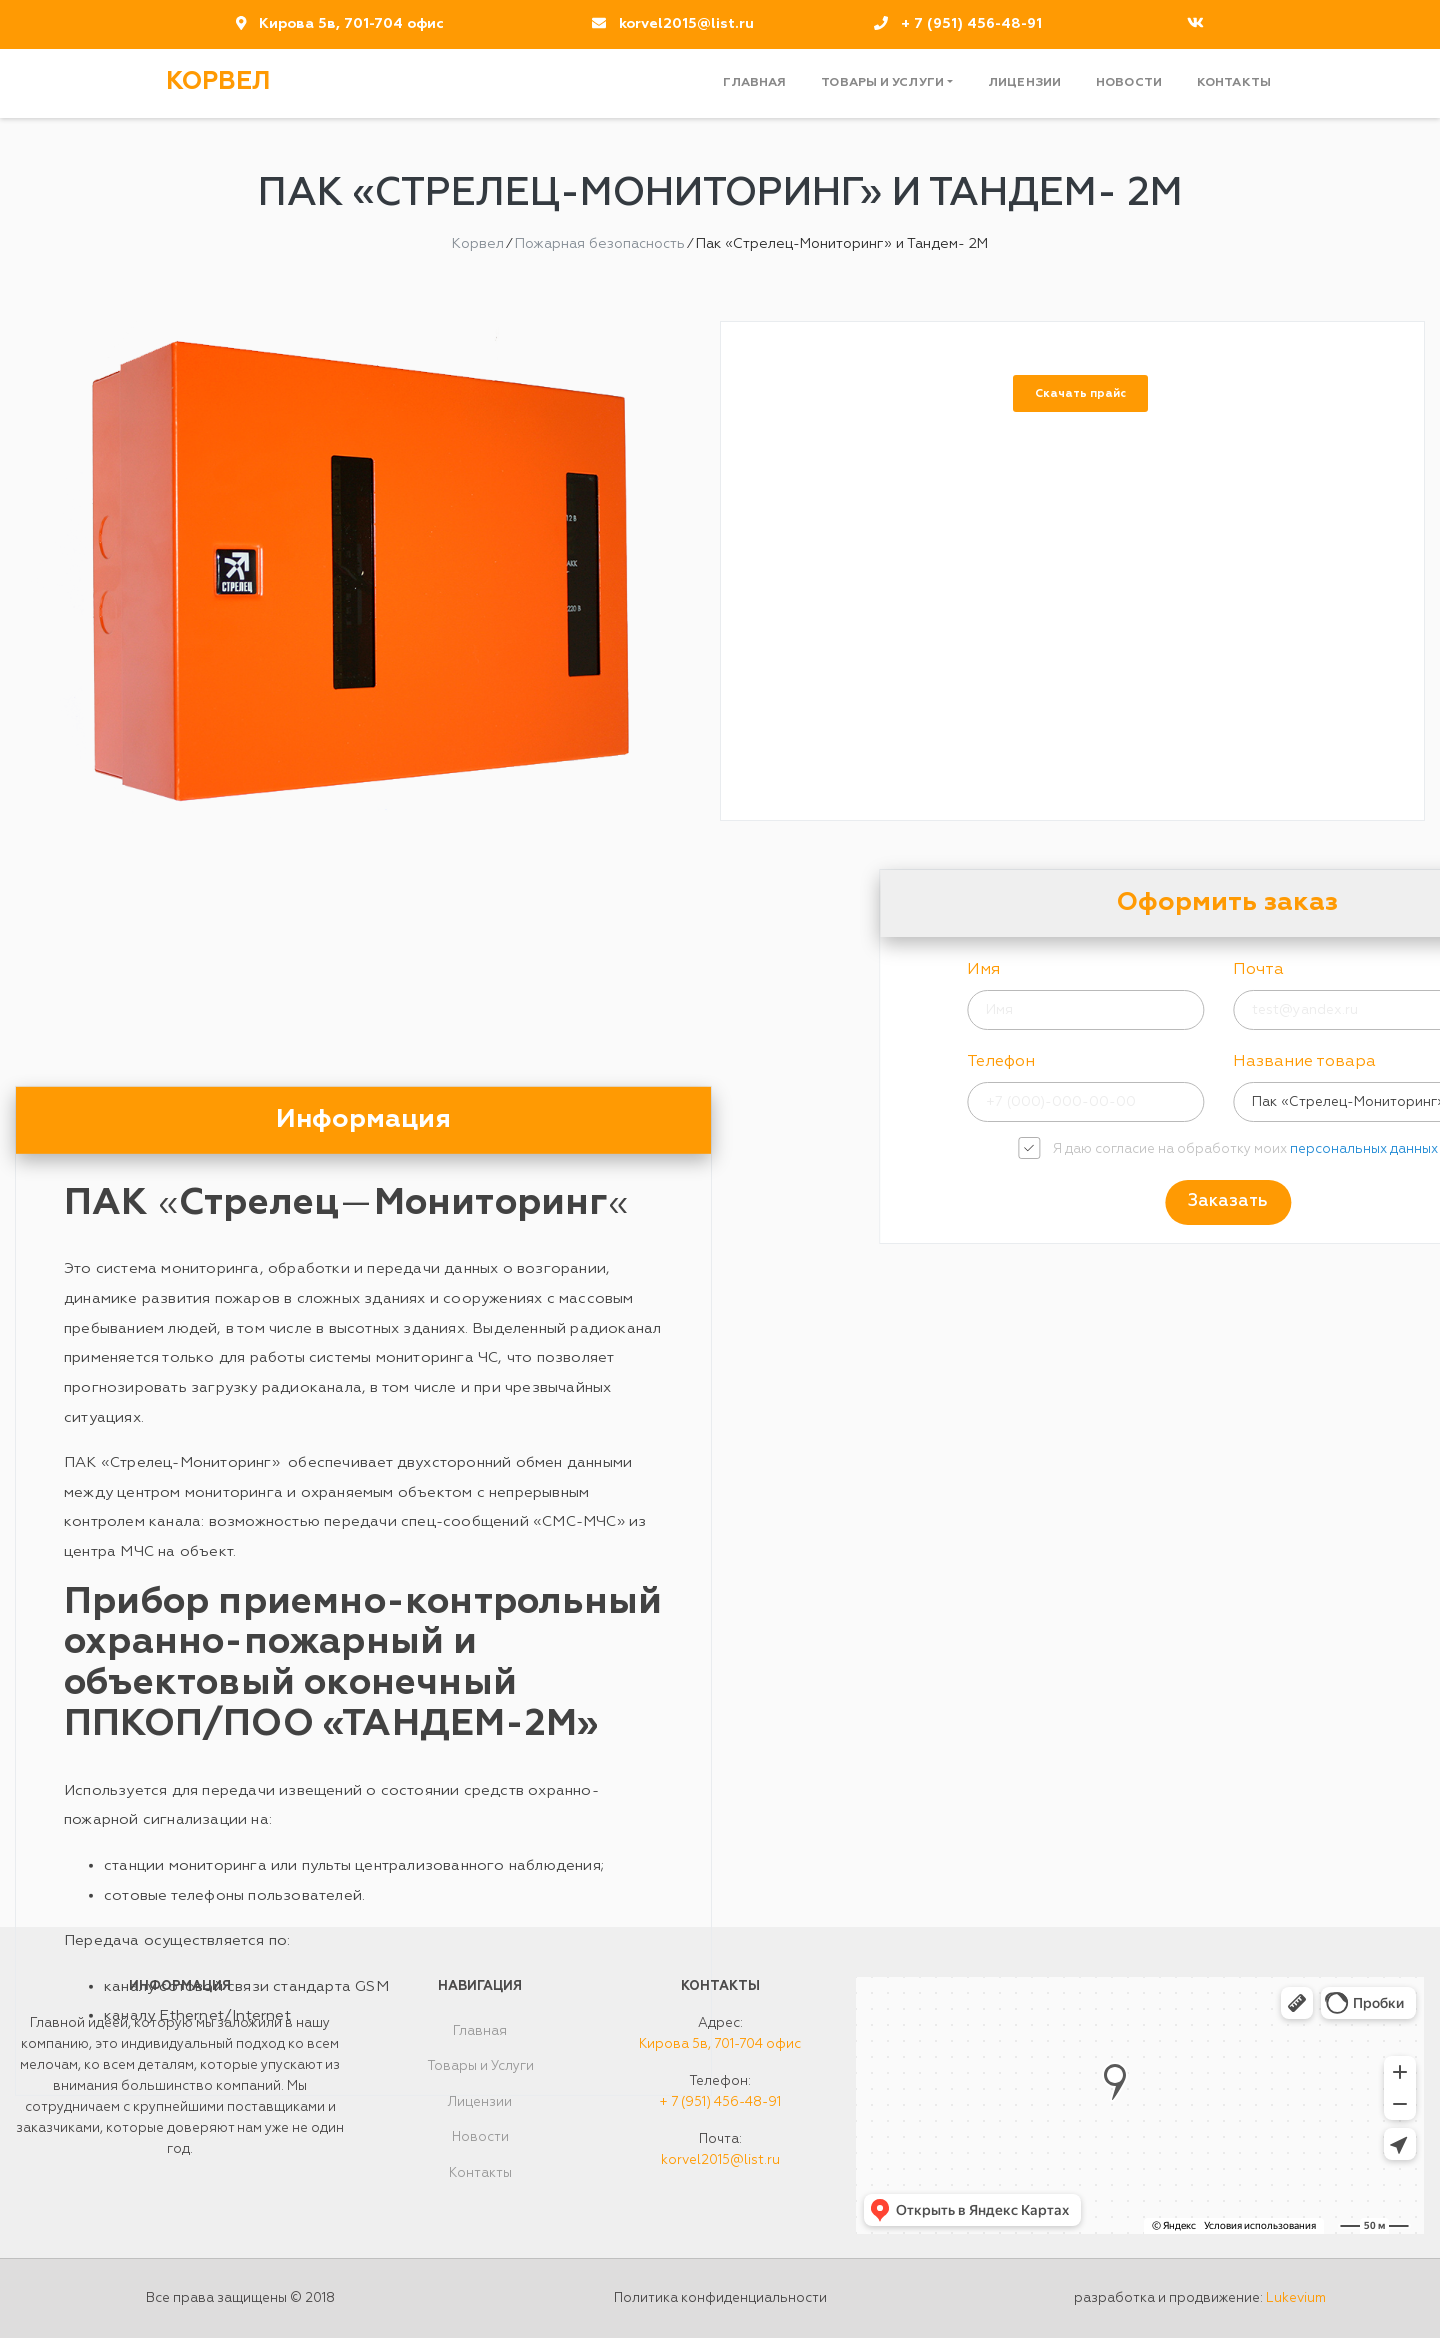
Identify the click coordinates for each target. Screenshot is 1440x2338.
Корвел (218, 82)
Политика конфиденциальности (720, 2298)
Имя (1175, 970)
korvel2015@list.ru (686, 24)
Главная (754, 83)
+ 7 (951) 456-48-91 (971, 24)
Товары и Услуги (882, 83)
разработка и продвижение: (1200, 2298)
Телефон (1193, 1062)
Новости (1129, 83)
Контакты (1234, 83)
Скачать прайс (1080, 393)
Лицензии (1024, 83)
